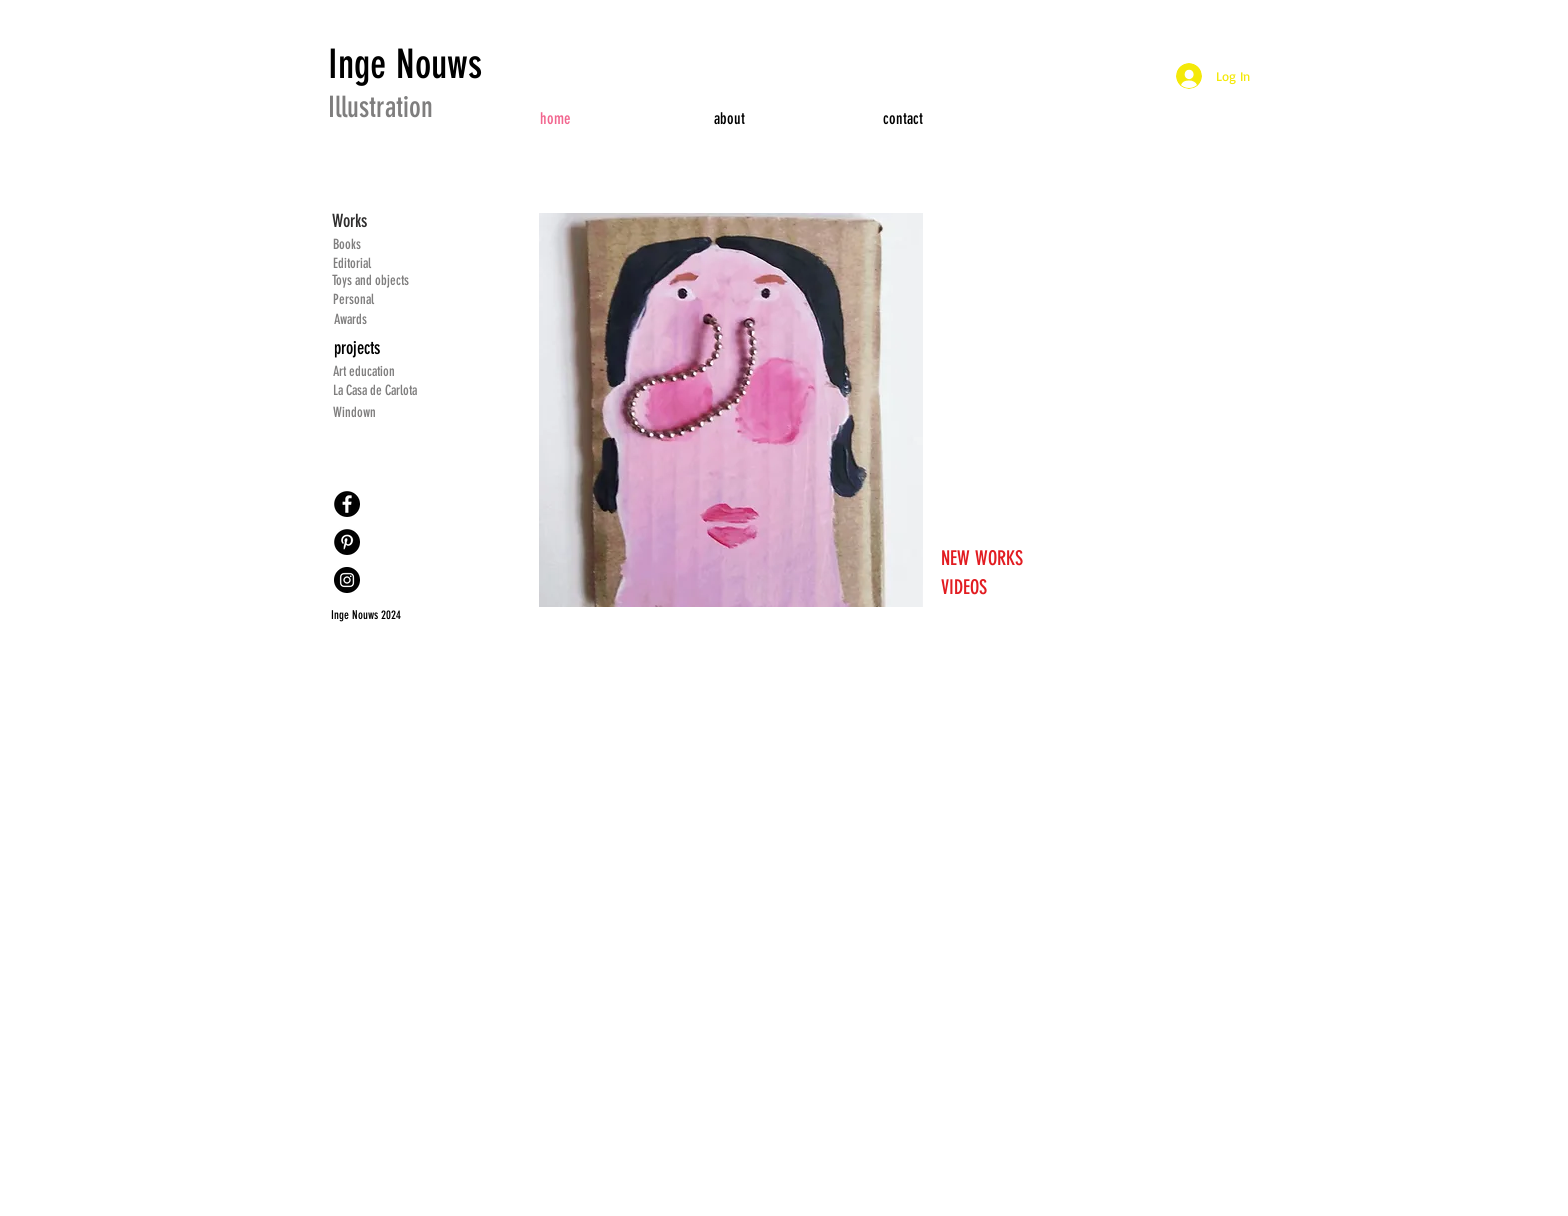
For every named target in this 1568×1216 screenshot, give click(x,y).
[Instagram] (347, 580)
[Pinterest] (347, 542)
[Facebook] (347, 504)
